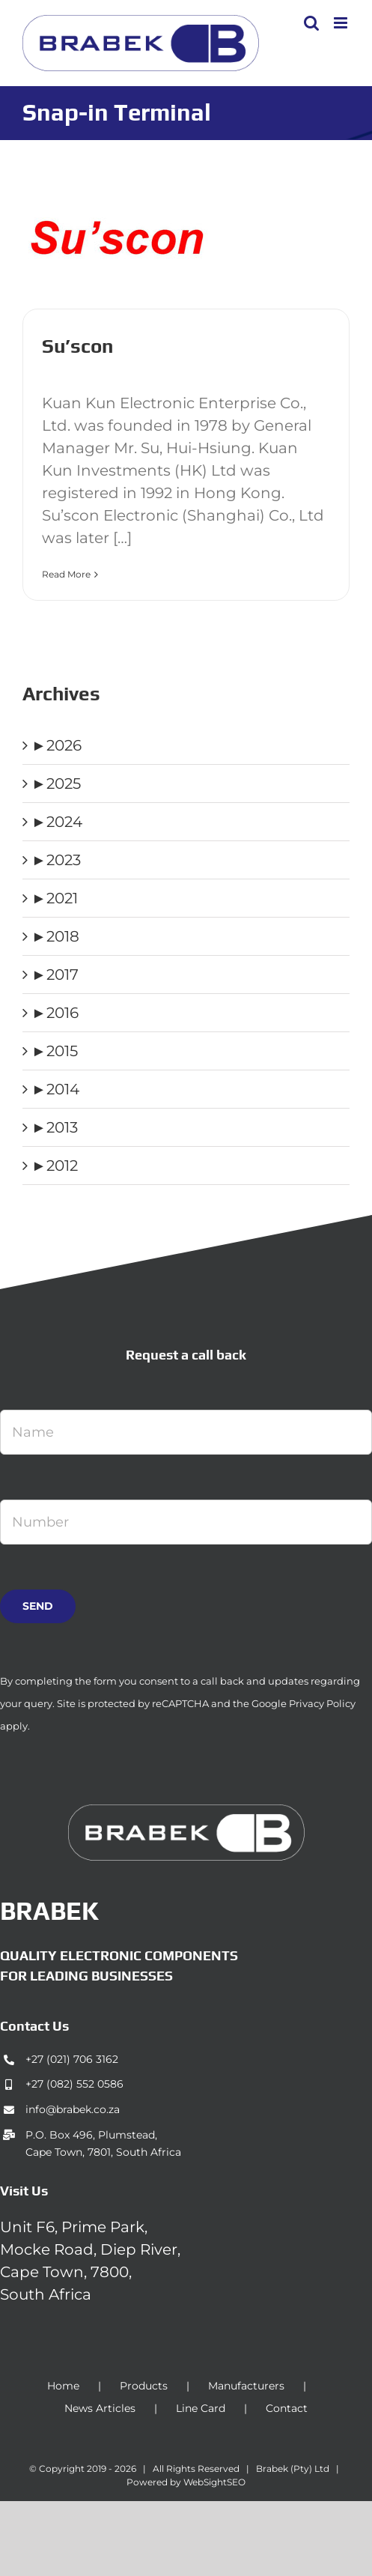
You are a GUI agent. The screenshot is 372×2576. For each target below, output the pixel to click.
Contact (287, 2408)
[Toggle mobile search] (311, 23)
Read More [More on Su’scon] (66, 574)
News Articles (99, 2408)
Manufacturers (246, 2385)
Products (144, 2385)
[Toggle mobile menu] (342, 23)
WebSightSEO (214, 2482)
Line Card (200, 2408)
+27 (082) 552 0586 (74, 2084)
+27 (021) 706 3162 (71, 2059)
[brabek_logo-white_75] (186, 1812)
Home (63, 2385)
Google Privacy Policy (303, 1703)
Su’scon (77, 346)
